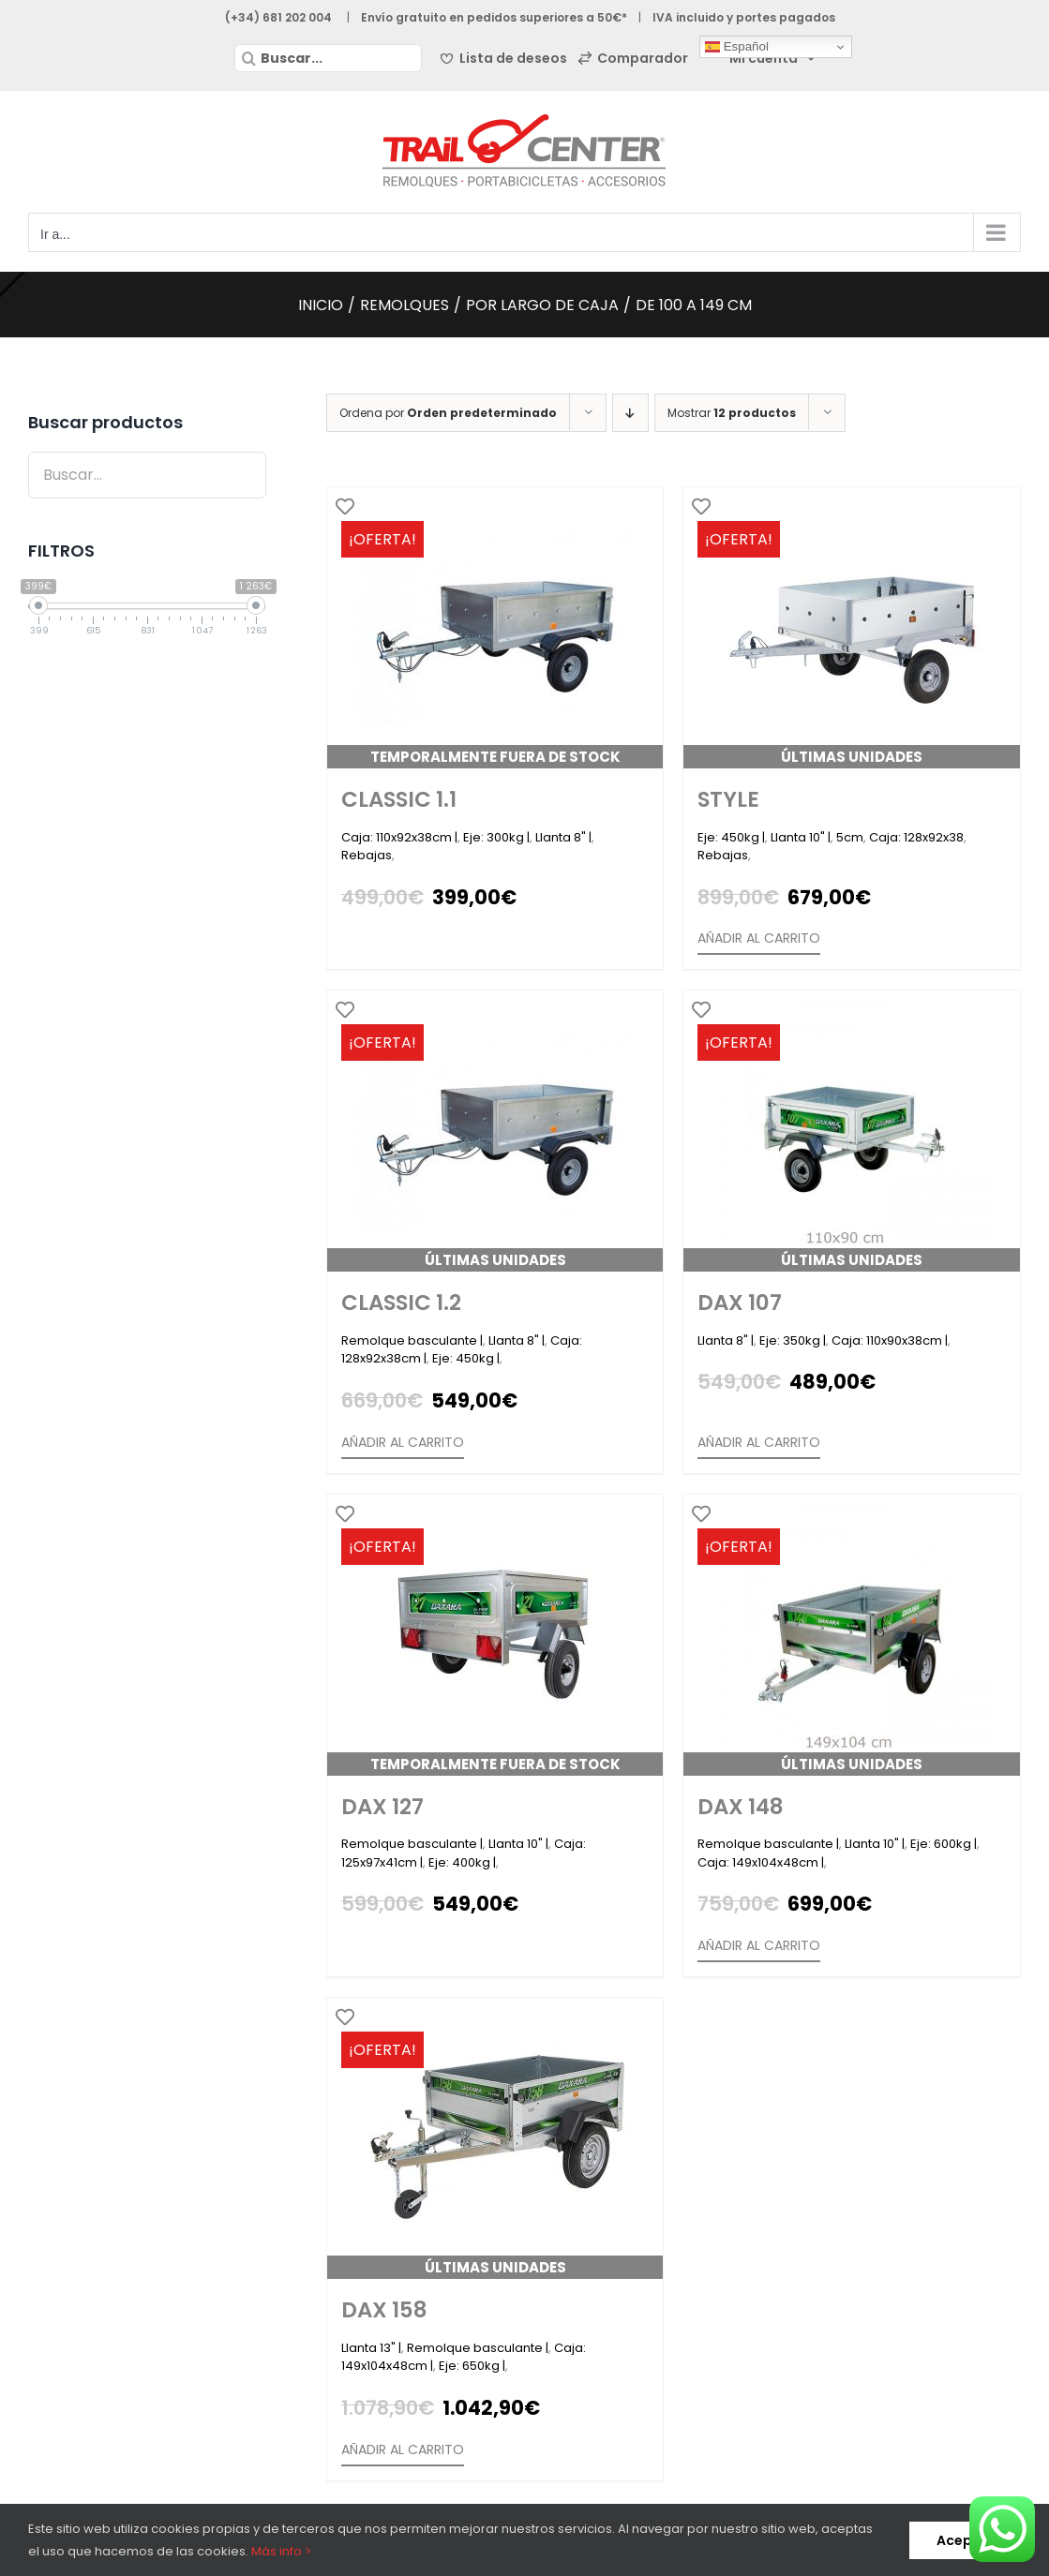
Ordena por (448, 413)
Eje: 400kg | (462, 1862)
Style (728, 799)
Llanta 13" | (371, 2348)
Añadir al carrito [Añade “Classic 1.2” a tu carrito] (402, 1442)
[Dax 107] (851, 1131)
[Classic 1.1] (495, 627)
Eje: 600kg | (943, 1844)
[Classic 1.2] (495, 1131)
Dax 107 (739, 1303)
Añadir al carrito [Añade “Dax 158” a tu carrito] (402, 2449)
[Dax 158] (495, 2138)
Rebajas (366, 855)
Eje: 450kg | (731, 837)
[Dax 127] (495, 1635)
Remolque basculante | (412, 1340)
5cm (849, 837)
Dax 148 (740, 1807)
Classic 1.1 (399, 799)
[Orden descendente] (630, 413)
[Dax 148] (851, 1635)
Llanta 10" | (801, 837)
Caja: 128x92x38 (916, 837)
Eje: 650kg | (472, 2366)
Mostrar (731, 413)
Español (737, 46)
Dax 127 (382, 1807)
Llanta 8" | (563, 837)
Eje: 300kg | (496, 837)
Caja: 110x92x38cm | (399, 837)
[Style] (851, 627)
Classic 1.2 (401, 1303)
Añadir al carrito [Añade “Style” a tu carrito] (758, 938)
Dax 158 (384, 2310)
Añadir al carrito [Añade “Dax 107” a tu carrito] (758, 1442)
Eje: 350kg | (792, 1340)
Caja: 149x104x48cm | (760, 1862)
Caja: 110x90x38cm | (890, 1340)
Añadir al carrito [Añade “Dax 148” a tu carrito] (758, 1945)
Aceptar (965, 2540)
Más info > (281, 2551)
